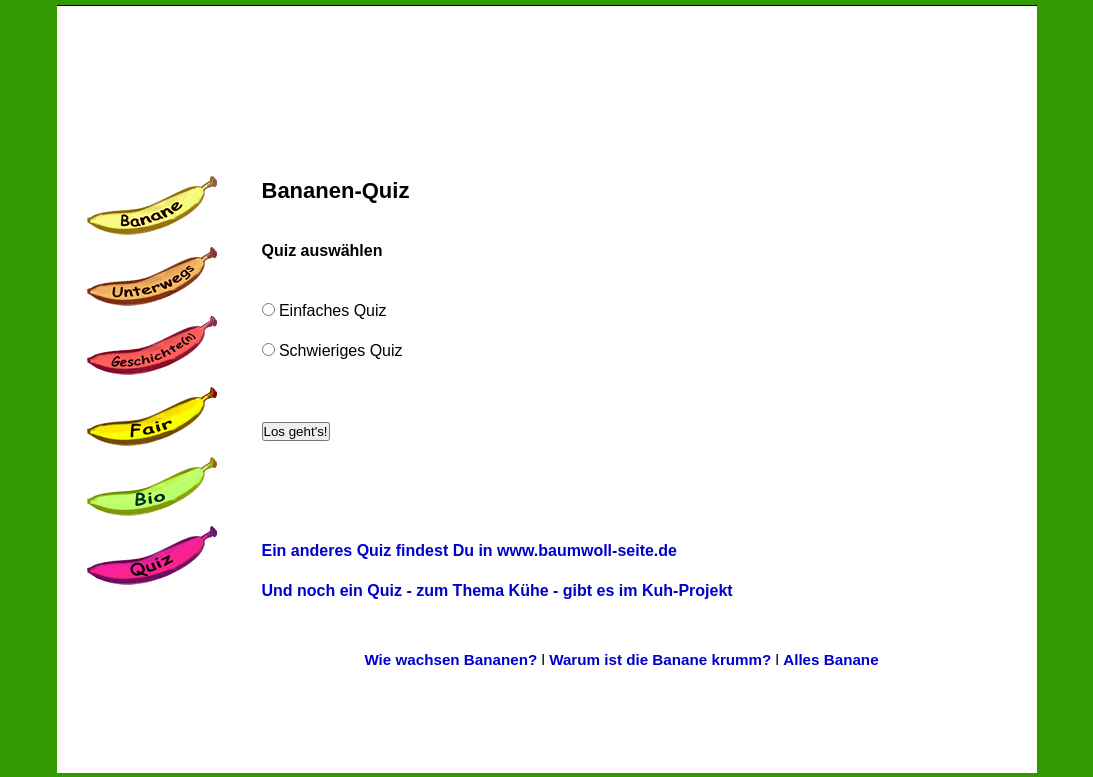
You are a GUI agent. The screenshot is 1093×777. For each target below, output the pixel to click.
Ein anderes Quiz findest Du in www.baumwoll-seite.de (469, 550)
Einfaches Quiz (331, 310)
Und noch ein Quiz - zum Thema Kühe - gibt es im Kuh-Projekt (497, 590)
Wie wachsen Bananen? (450, 659)
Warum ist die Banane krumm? (660, 659)
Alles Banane (830, 659)
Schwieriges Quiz (339, 350)
